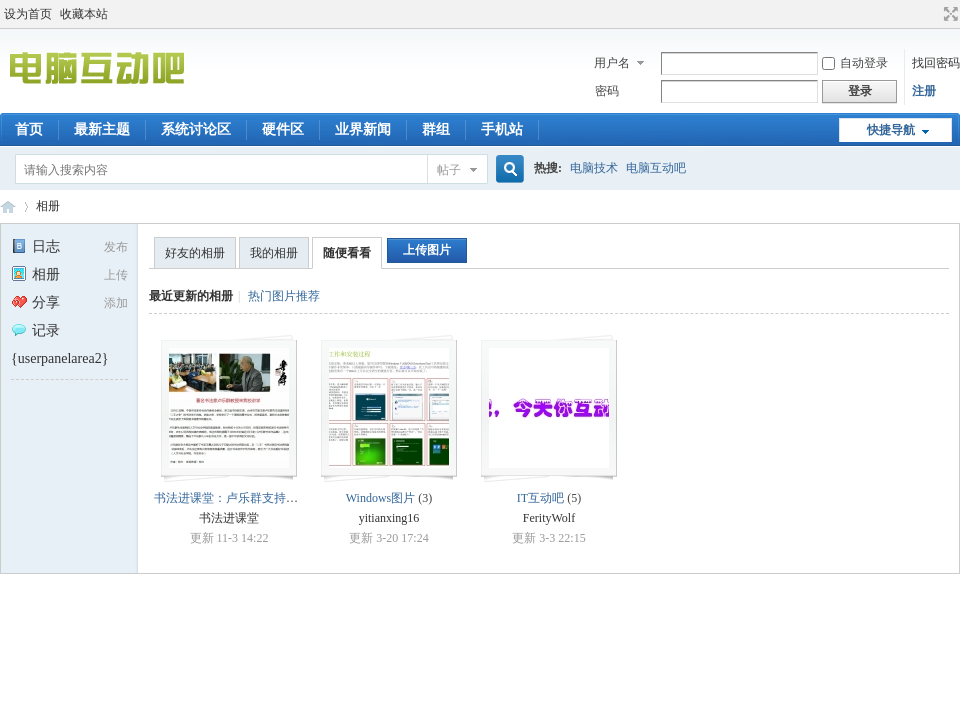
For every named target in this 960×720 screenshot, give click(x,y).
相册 (48, 206)
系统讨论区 (196, 129)
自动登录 (855, 63)
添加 (116, 303)
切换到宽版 (948, 14)
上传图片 (427, 250)
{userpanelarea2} (59, 358)
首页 (29, 129)
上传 (116, 275)
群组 (436, 129)
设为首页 (28, 14)
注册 (924, 91)
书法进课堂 (229, 518)
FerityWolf (549, 518)
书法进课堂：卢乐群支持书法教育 (244, 498)
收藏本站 (84, 14)
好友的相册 (195, 253)
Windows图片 (381, 498)
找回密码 (936, 63)
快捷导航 (891, 130)
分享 (35, 302)
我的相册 (274, 253)
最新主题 (102, 129)
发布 (116, 247)
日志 (35, 246)
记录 (35, 330)
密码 (607, 91)
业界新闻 (363, 129)
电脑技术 (594, 168)
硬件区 (283, 129)
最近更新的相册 (191, 296)
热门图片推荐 (284, 296)
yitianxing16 (389, 518)
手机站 (502, 129)
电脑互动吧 (656, 168)
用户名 (612, 63)
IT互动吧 (540, 498)
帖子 (449, 170)
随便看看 (347, 253)
